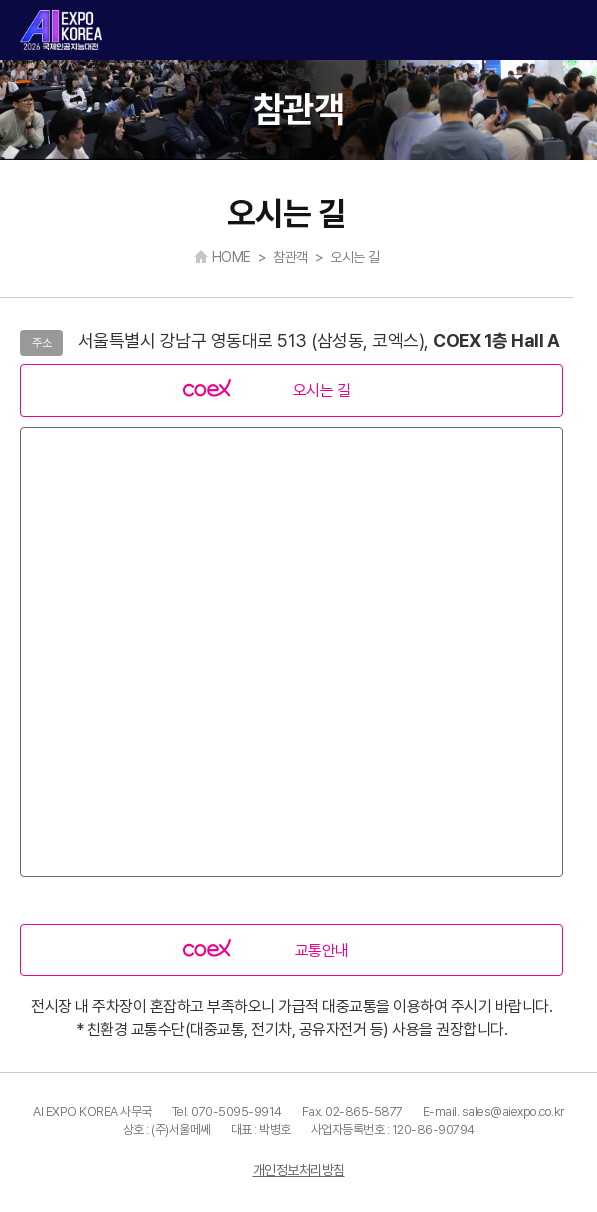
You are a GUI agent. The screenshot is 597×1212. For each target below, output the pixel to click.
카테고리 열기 (565, 30)
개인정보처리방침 (299, 1170)
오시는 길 (322, 390)
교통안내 (322, 950)
